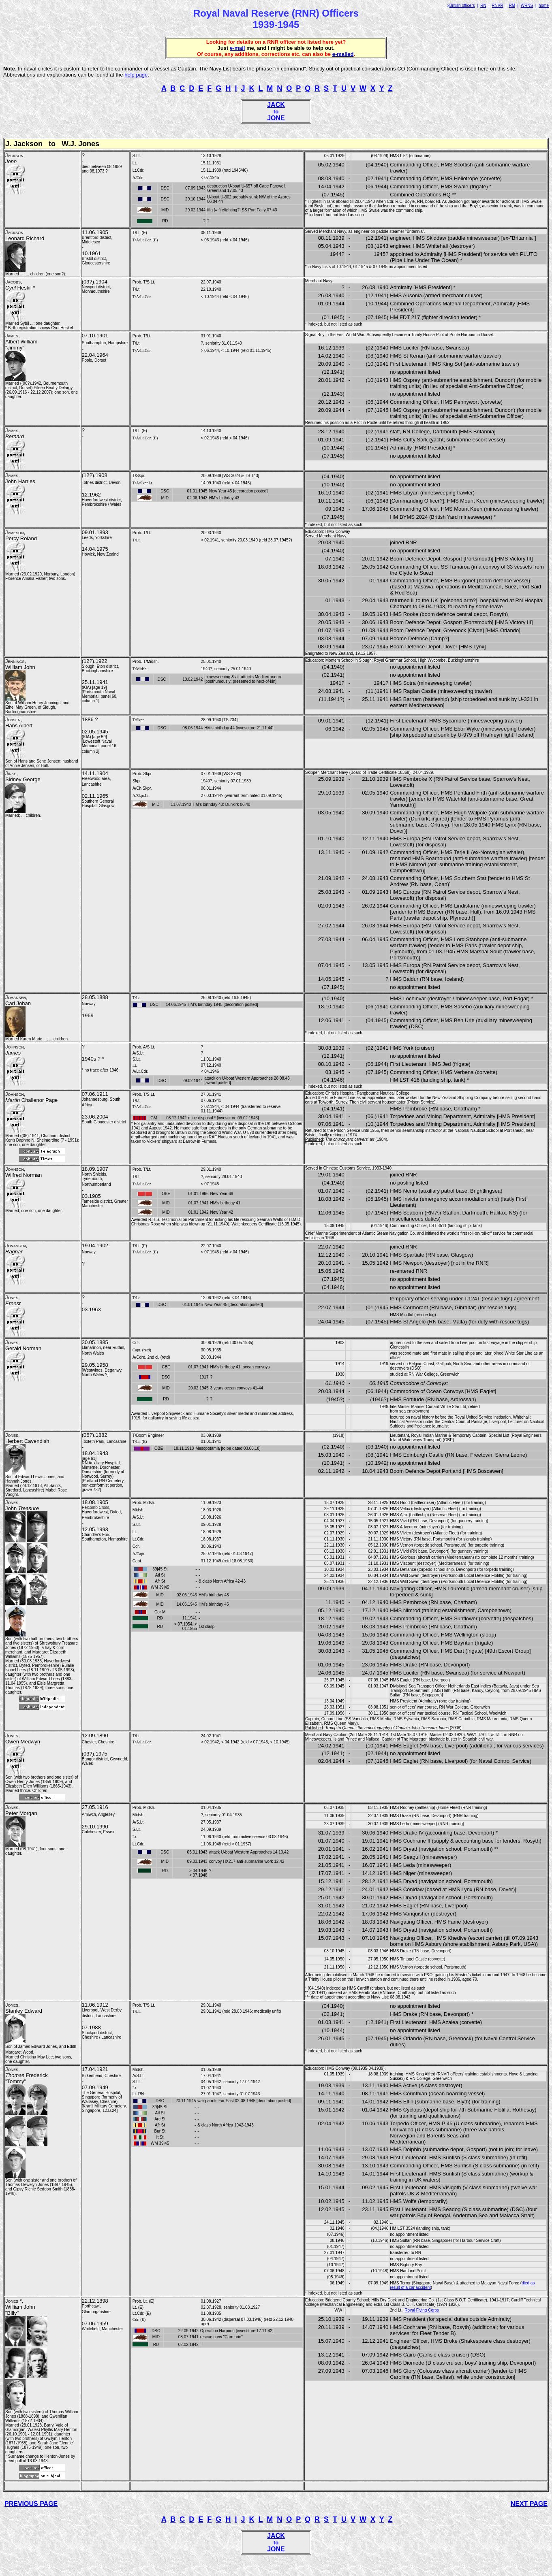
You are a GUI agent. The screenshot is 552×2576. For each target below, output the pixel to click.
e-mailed (343, 54)
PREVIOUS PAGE (31, 2503)
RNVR (497, 5)
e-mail (237, 48)
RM (512, 5)
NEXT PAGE (529, 2503)
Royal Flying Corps (421, 2310)
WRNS (527, 5)
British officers (462, 5)
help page (136, 75)
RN (483, 5)
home (544, 5)
